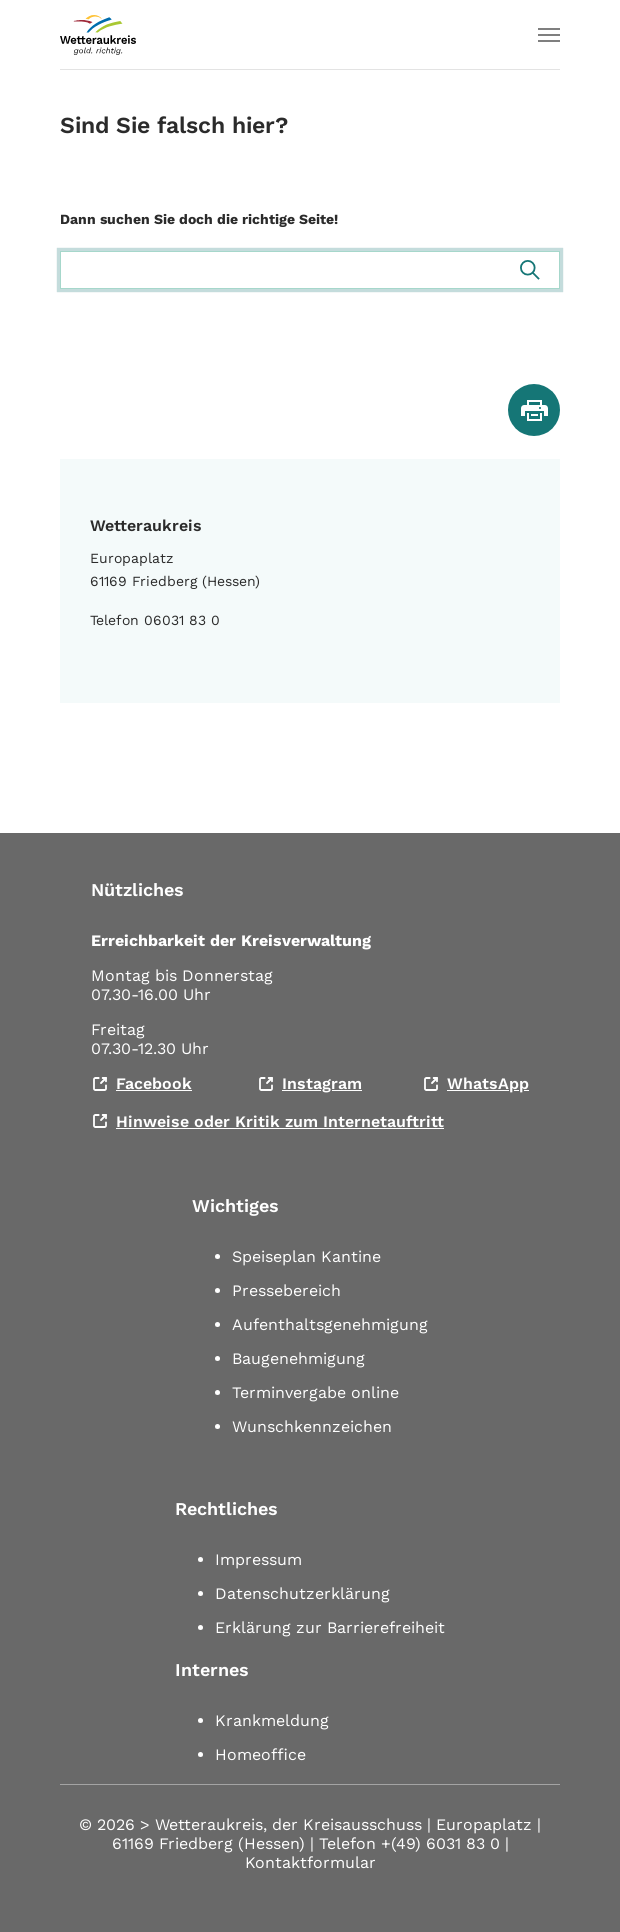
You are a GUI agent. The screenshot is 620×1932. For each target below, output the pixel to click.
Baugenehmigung (298, 1358)
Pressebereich (286, 1290)
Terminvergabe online (315, 1392)
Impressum (258, 1559)
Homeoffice (260, 1754)
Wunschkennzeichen (312, 1426)
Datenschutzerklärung (302, 1593)
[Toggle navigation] (549, 35)
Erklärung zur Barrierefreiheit (330, 1627)
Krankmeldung (272, 1720)
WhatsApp (488, 1083)
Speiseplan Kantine (306, 1256)
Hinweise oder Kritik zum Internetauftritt (280, 1121)
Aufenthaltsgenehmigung (330, 1324)
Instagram (322, 1083)
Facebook (154, 1083)
